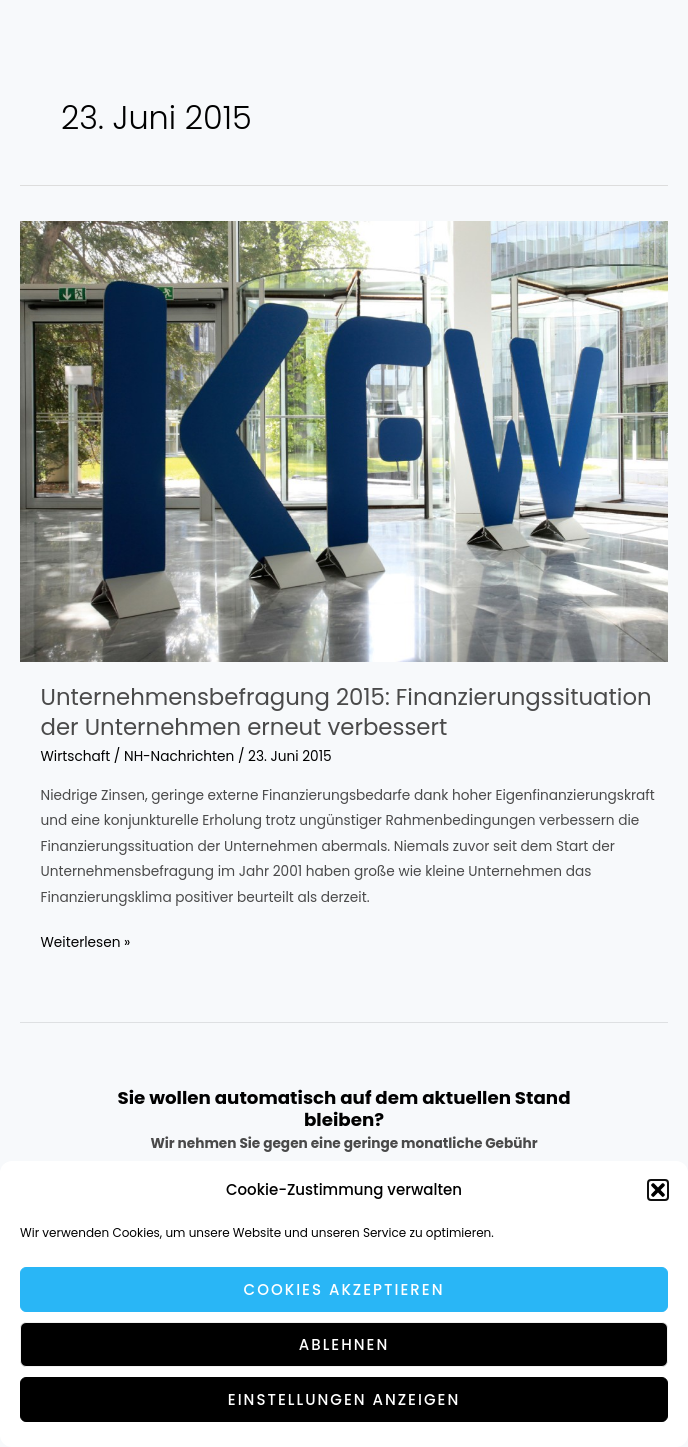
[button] (658, 1190)
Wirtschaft (76, 756)
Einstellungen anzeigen (344, 1399)
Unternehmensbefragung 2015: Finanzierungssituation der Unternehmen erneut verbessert (346, 712)
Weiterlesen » (86, 942)
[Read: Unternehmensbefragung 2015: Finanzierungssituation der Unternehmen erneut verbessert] (344, 440)
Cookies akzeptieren (344, 1289)
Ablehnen (344, 1344)
